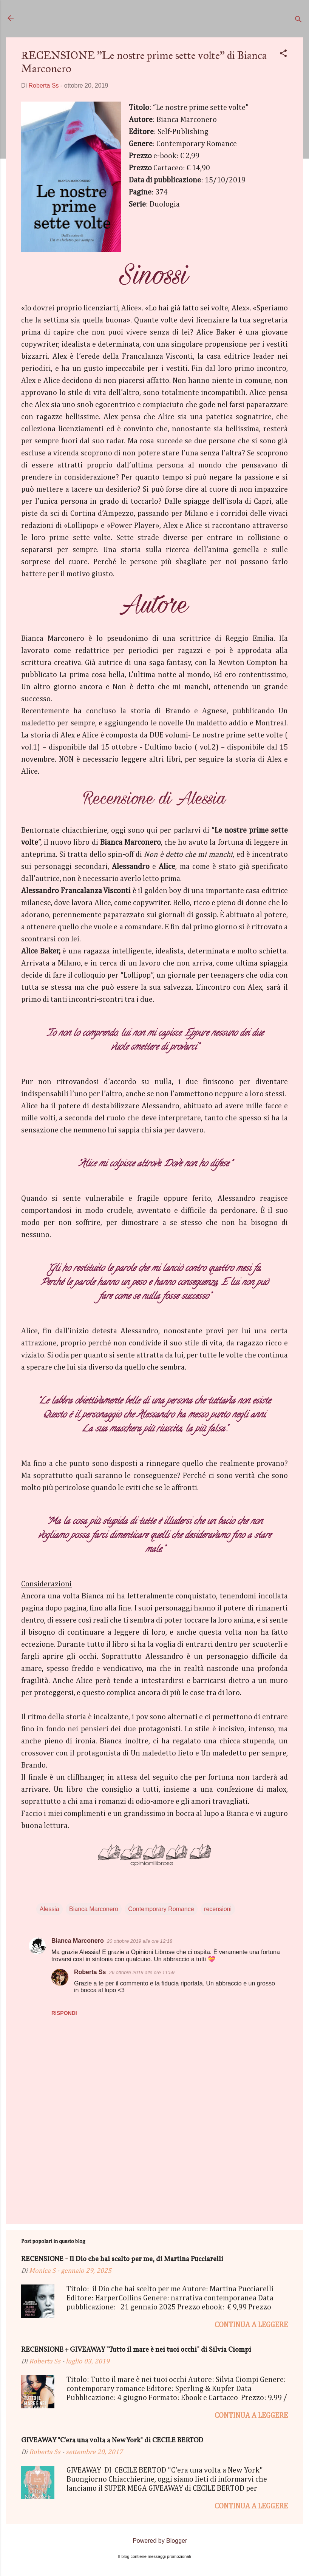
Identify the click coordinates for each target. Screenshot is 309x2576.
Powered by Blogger (154, 2540)
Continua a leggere (251, 2325)
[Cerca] (298, 20)
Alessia (49, 1909)
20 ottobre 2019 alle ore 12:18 (139, 1941)
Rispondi (64, 2013)
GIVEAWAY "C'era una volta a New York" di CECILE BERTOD (112, 2440)
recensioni (218, 1909)
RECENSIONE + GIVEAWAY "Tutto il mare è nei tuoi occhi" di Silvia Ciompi (136, 2350)
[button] (283, 54)
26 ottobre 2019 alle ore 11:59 (141, 1972)
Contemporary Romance (161, 1909)
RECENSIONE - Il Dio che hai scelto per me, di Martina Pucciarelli (122, 2259)
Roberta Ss (90, 1972)
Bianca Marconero (93, 1909)
